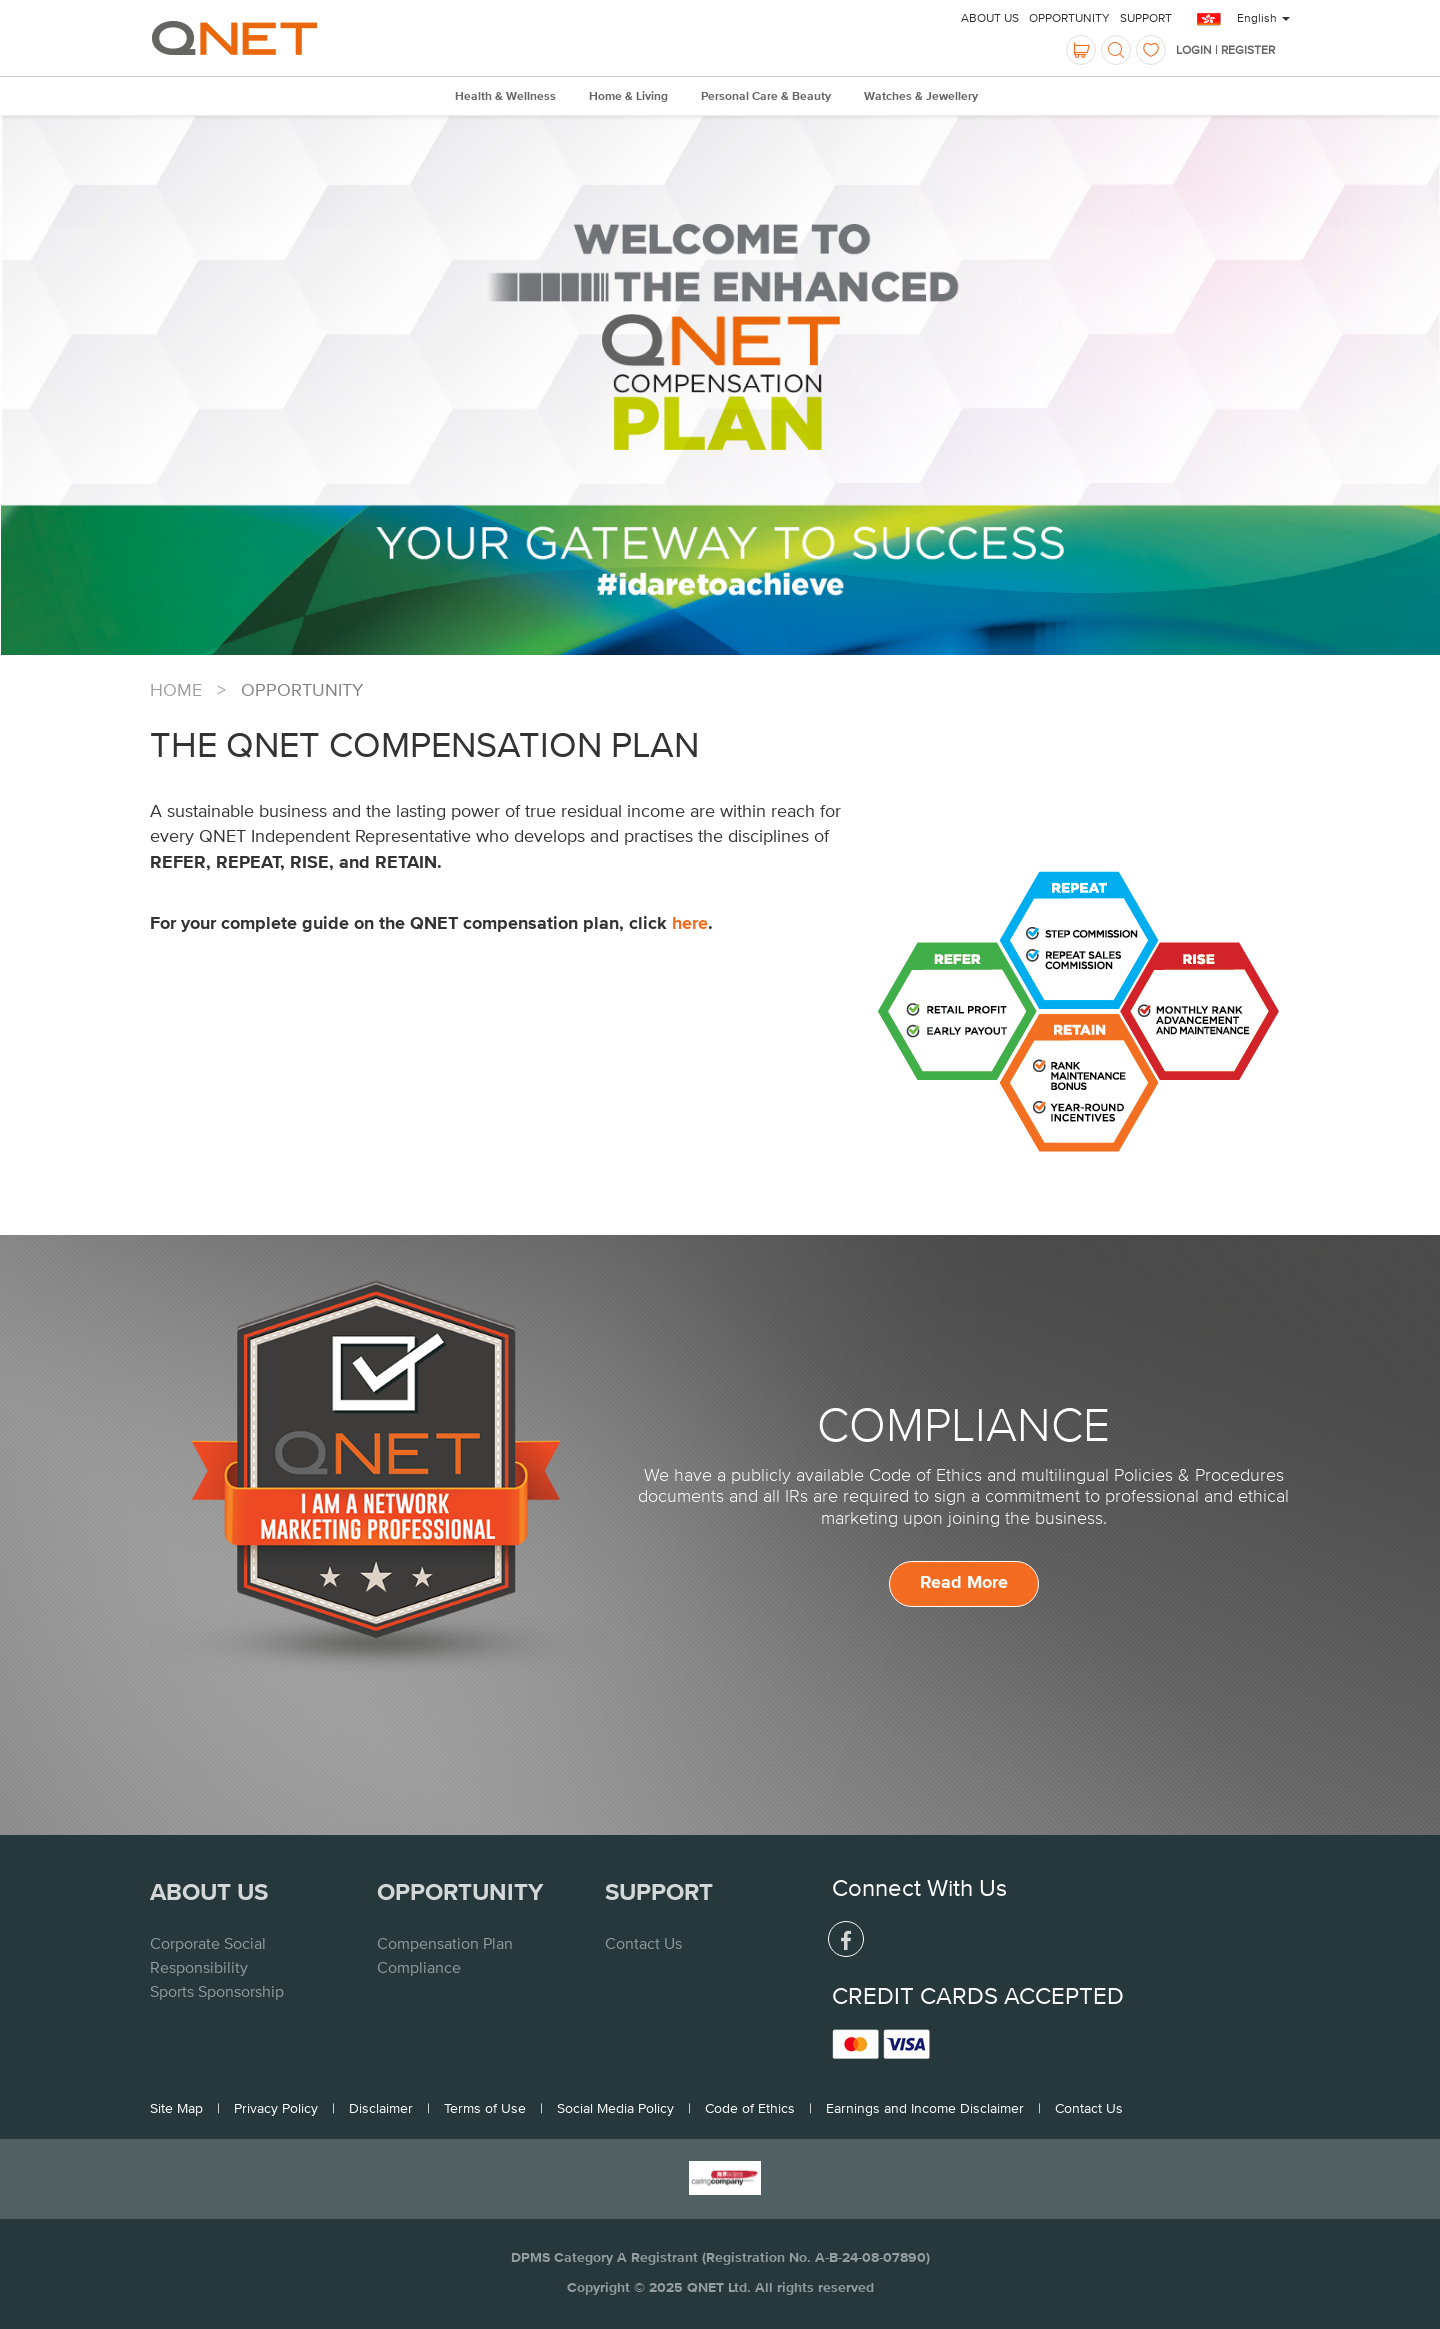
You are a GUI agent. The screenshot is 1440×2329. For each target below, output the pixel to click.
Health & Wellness (505, 97)
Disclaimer (381, 2108)
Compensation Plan (445, 1943)
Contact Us (643, 1943)
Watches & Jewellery (921, 97)
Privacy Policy (276, 2108)
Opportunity (1069, 18)
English (1263, 18)
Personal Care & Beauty (766, 97)
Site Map (176, 2108)
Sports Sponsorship (217, 1991)
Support (1146, 18)
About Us (990, 18)
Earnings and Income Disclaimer (925, 2108)
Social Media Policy (615, 2108)
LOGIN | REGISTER (1225, 50)
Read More (964, 1583)
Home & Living (628, 97)
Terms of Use (485, 2108)
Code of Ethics (750, 2108)
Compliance (419, 1967)
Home (176, 689)
